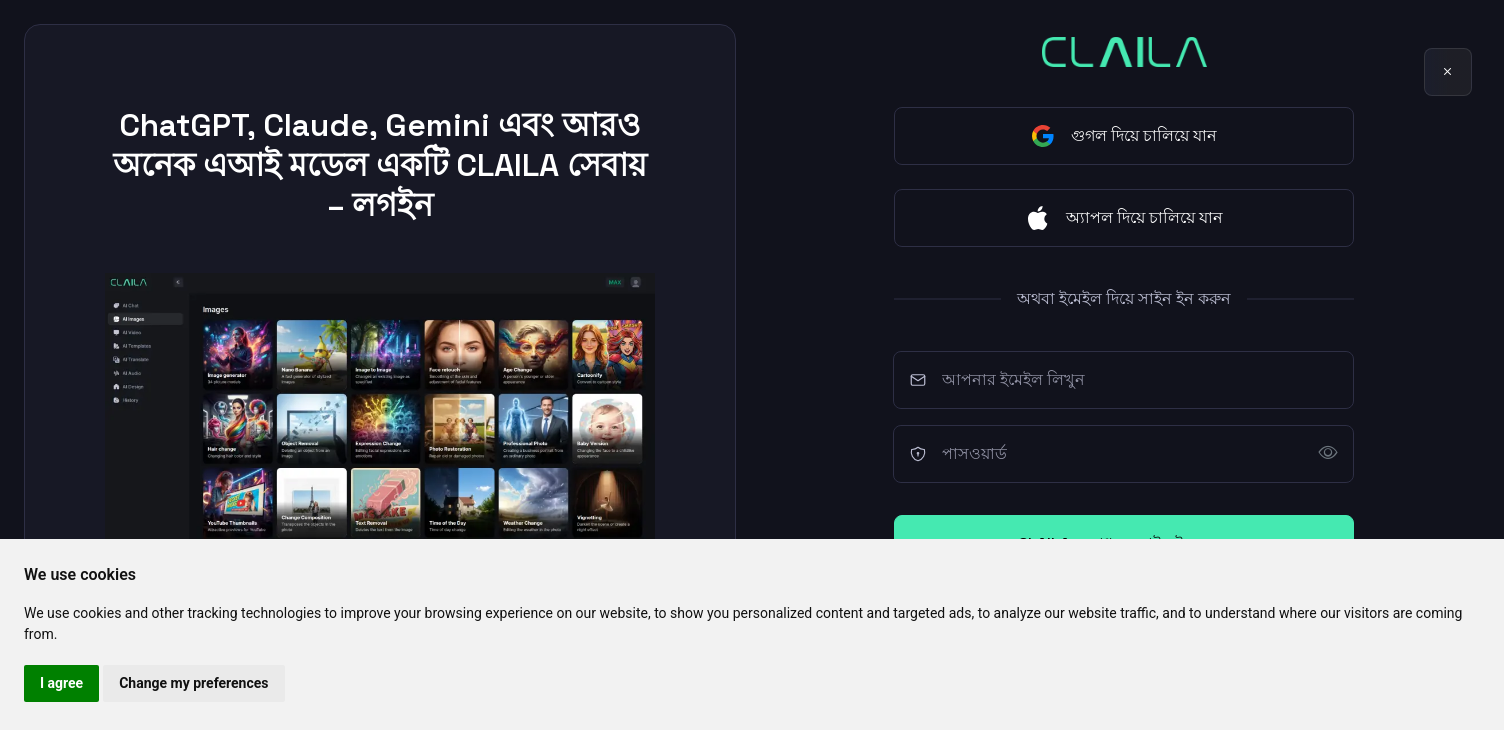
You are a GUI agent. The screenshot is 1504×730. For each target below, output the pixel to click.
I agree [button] (61, 683)
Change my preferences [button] (193, 683)
